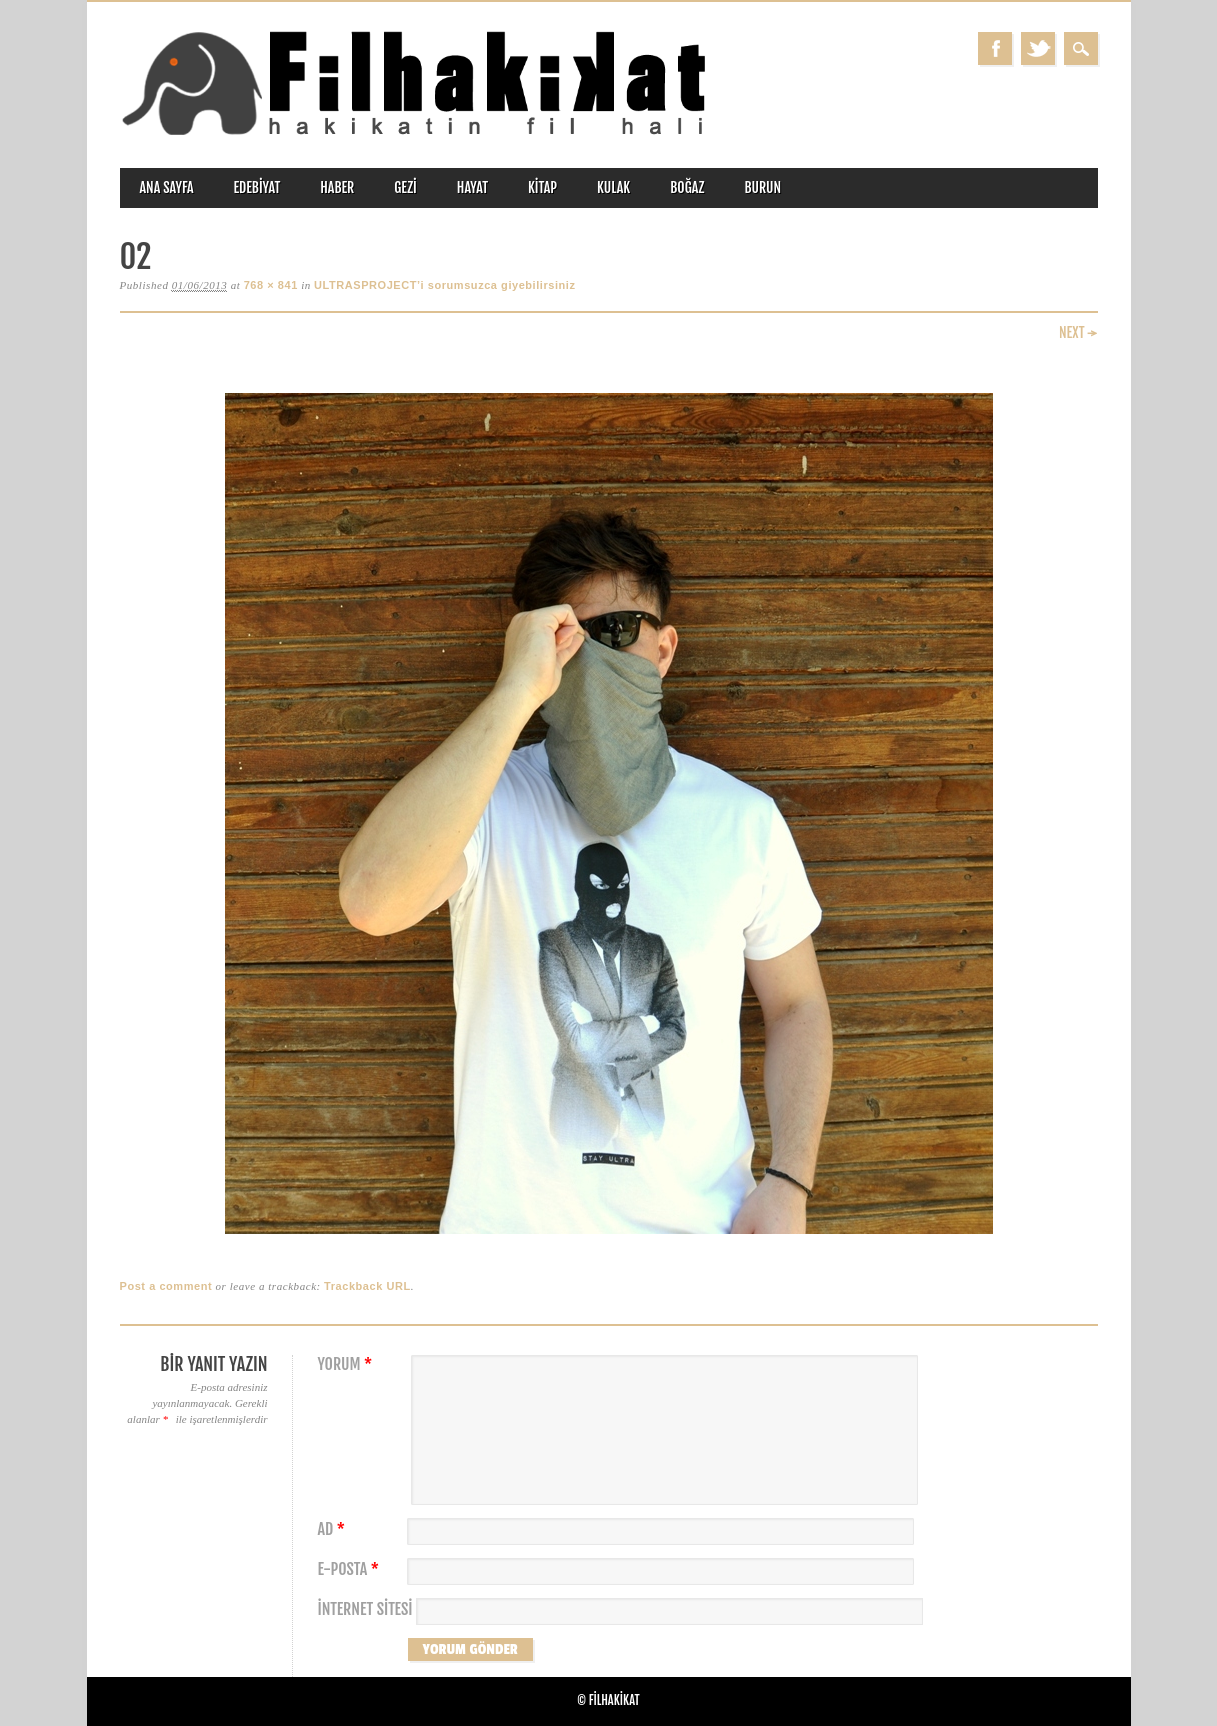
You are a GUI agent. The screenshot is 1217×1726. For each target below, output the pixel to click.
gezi (405, 187)
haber (337, 187)
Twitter (1038, 48)
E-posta (351, 1569)
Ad (334, 1529)
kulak (613, 187)
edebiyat (257, 187)
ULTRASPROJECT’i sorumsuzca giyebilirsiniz (444, 285)
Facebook (995, 48)
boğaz (687, 187)
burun (762, 187)
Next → (1078, 332)
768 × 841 (271, 285)
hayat (472, 187)
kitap (542, 187)
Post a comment (166, 1286)
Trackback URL (367, 1286)
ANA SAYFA (167, 187)
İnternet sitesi (365, 1609)
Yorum (348, 1364)
